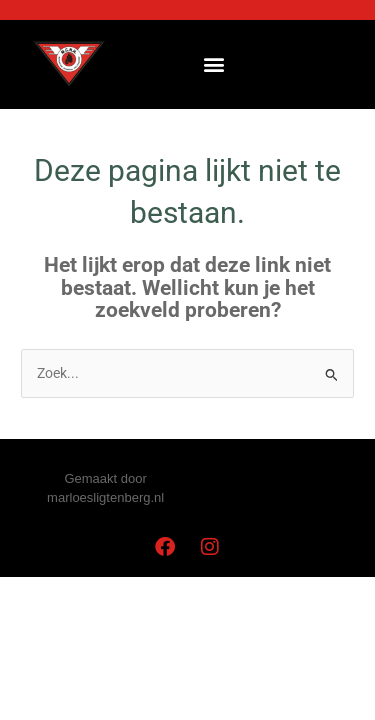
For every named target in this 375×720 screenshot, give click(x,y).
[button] (213, 63)
